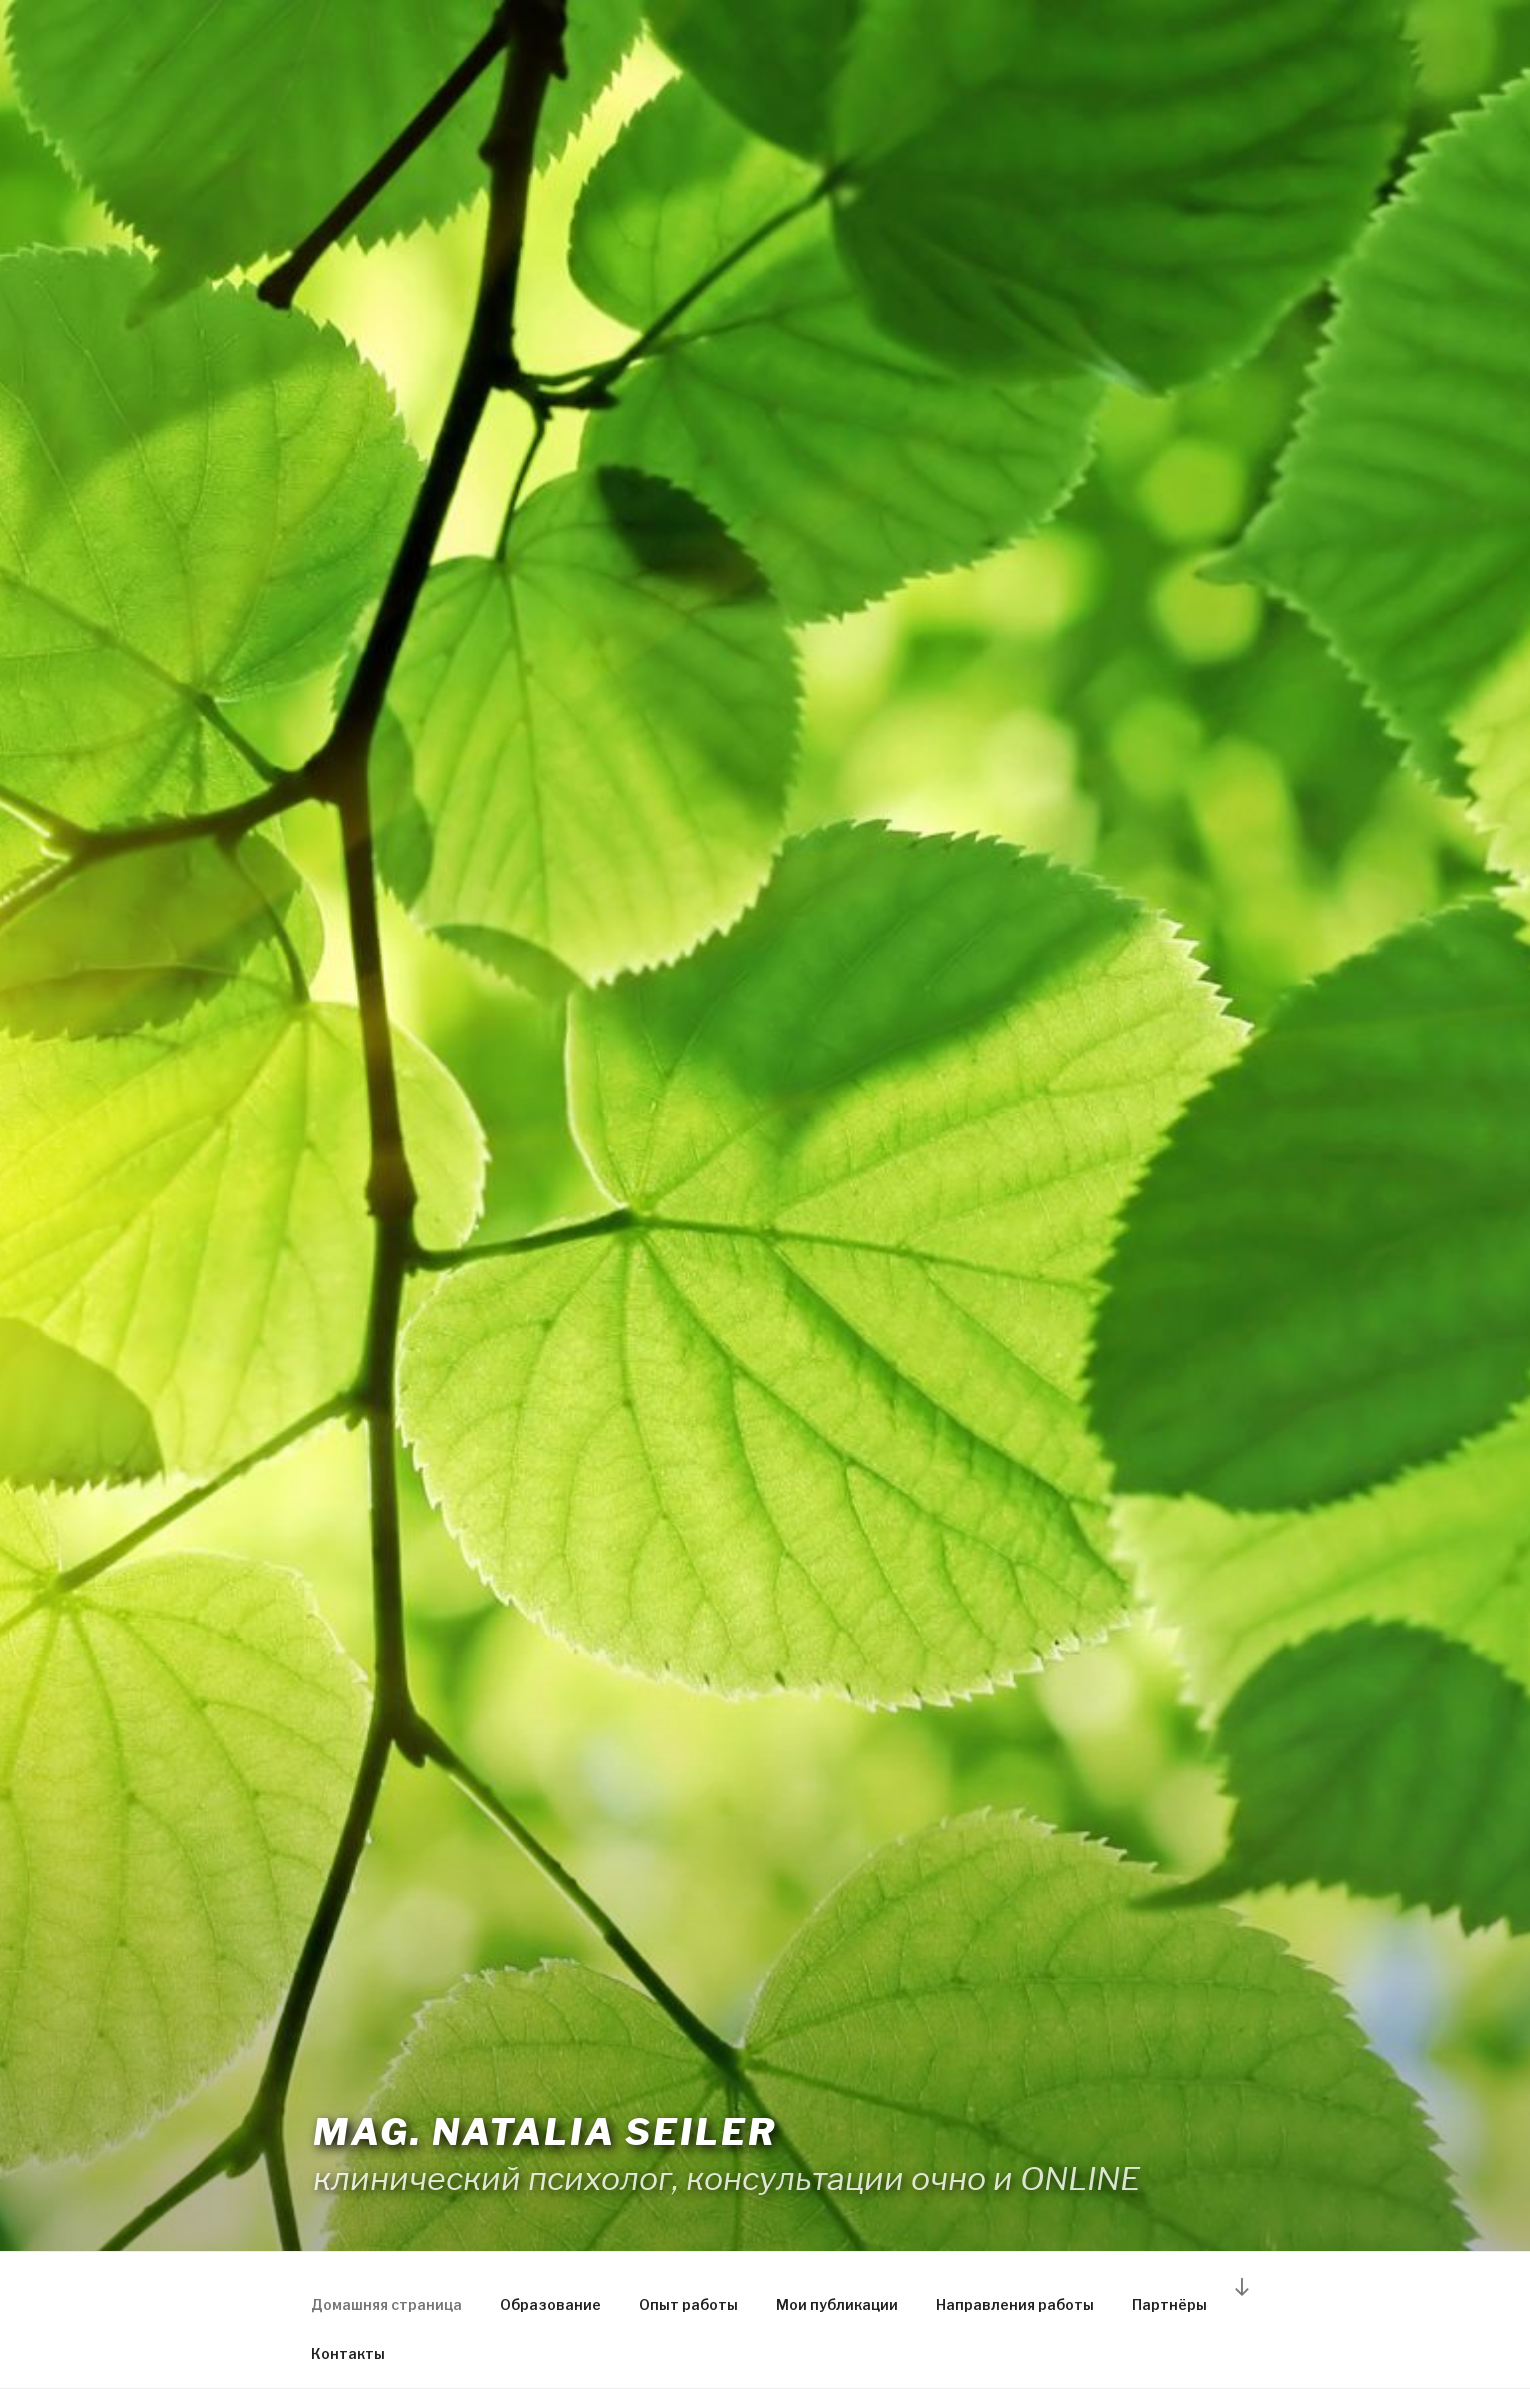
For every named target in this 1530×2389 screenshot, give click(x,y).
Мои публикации (837, 2304)
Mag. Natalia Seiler (545, 2132)
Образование (550, 2304)
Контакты (348, 2353)
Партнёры (1169, 2304)
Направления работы (1015, 2304)
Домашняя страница (386, 2304)
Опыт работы (688, 2304)
